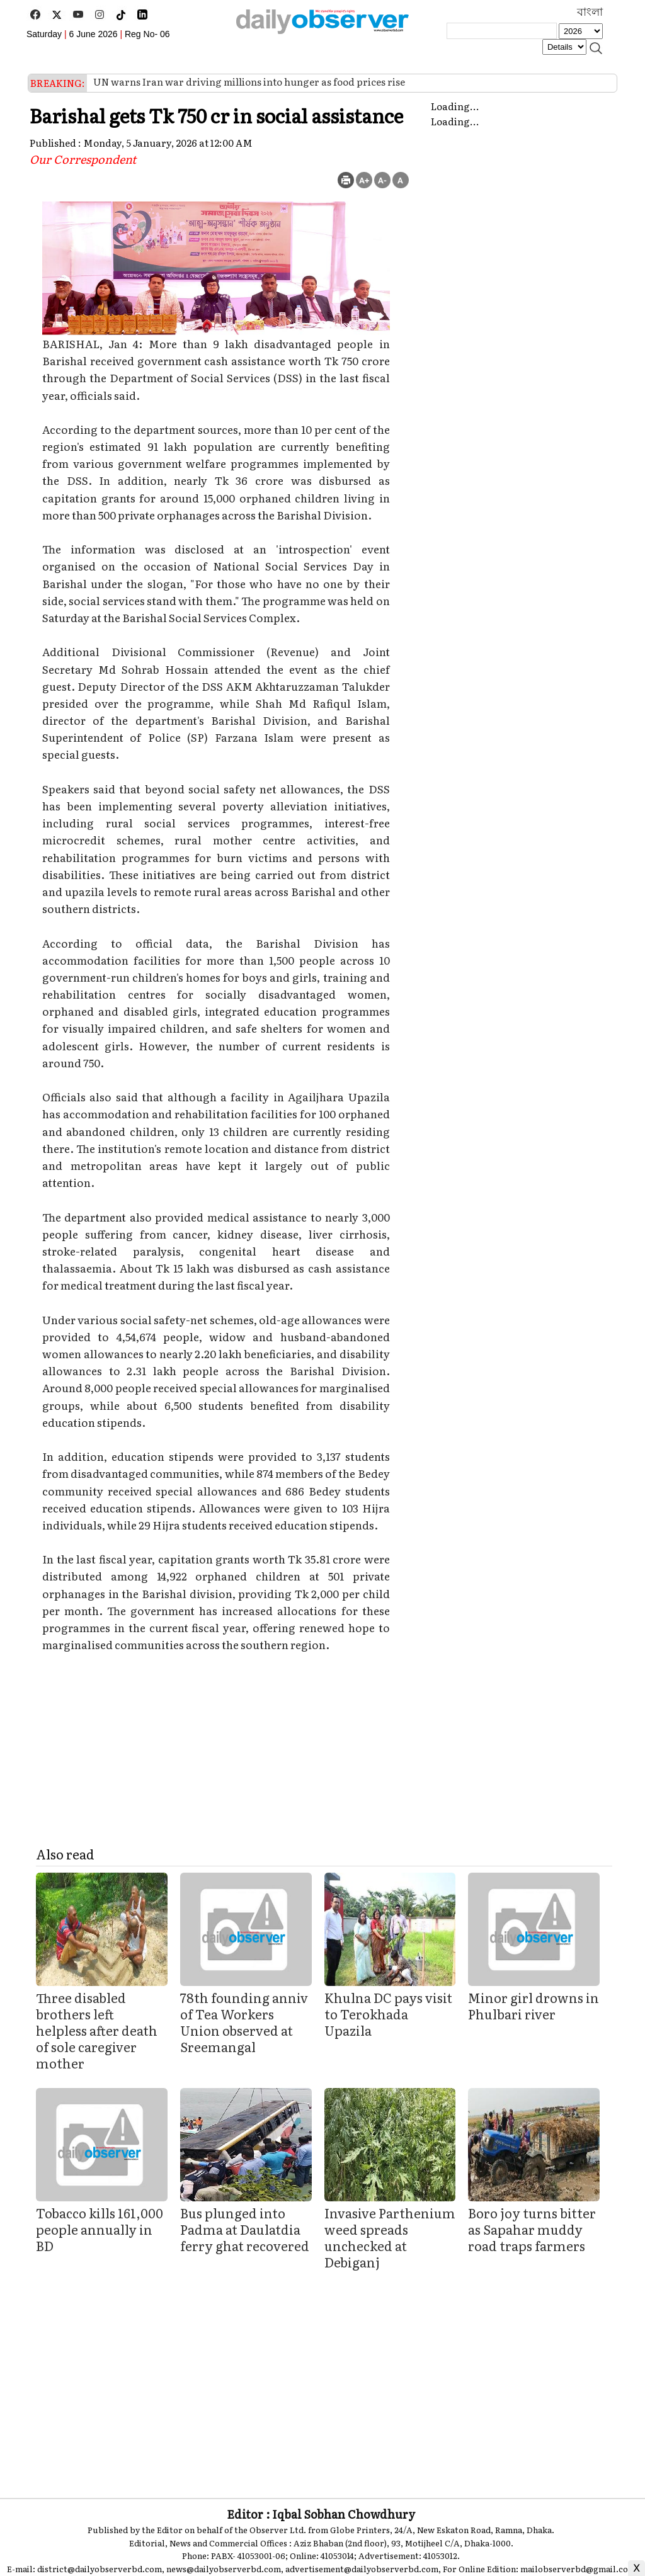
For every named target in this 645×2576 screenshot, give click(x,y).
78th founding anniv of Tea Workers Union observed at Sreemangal (244, 2022)
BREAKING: (57, 83)
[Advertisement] (324, 2375)
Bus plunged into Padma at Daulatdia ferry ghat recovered (244, 2229)
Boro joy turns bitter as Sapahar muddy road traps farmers (532, 2229)
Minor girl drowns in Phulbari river (533, 2005)
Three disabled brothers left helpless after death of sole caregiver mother (96, 2030)
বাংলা (590, 12)
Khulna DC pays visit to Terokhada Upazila (388, 2014)
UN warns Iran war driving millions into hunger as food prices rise (249, 81)
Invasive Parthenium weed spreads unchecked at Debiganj (389, 2237)
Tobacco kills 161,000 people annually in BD (99, 2229)
